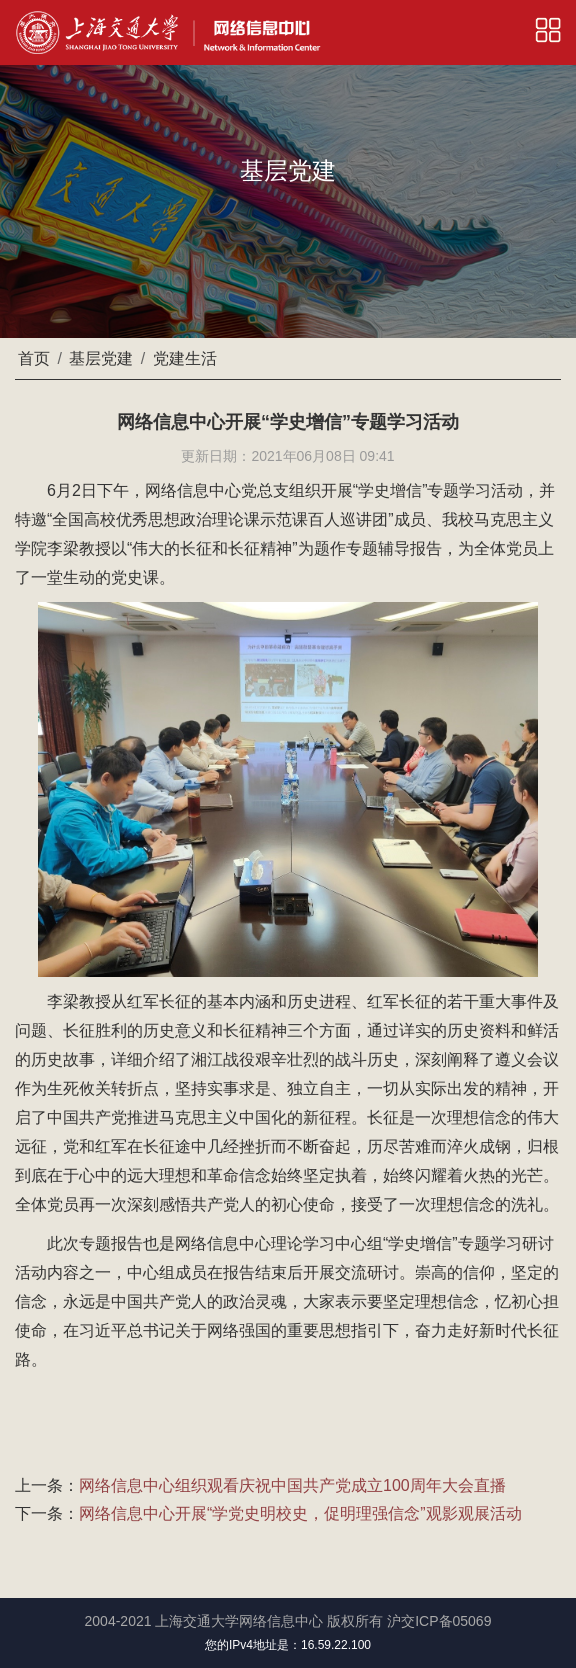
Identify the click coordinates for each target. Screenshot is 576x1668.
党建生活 (185, 358)
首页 (34, 358)
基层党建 (101, 358)
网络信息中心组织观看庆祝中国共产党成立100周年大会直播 (292, 1485)
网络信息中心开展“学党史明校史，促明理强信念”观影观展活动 (300, 1513)
